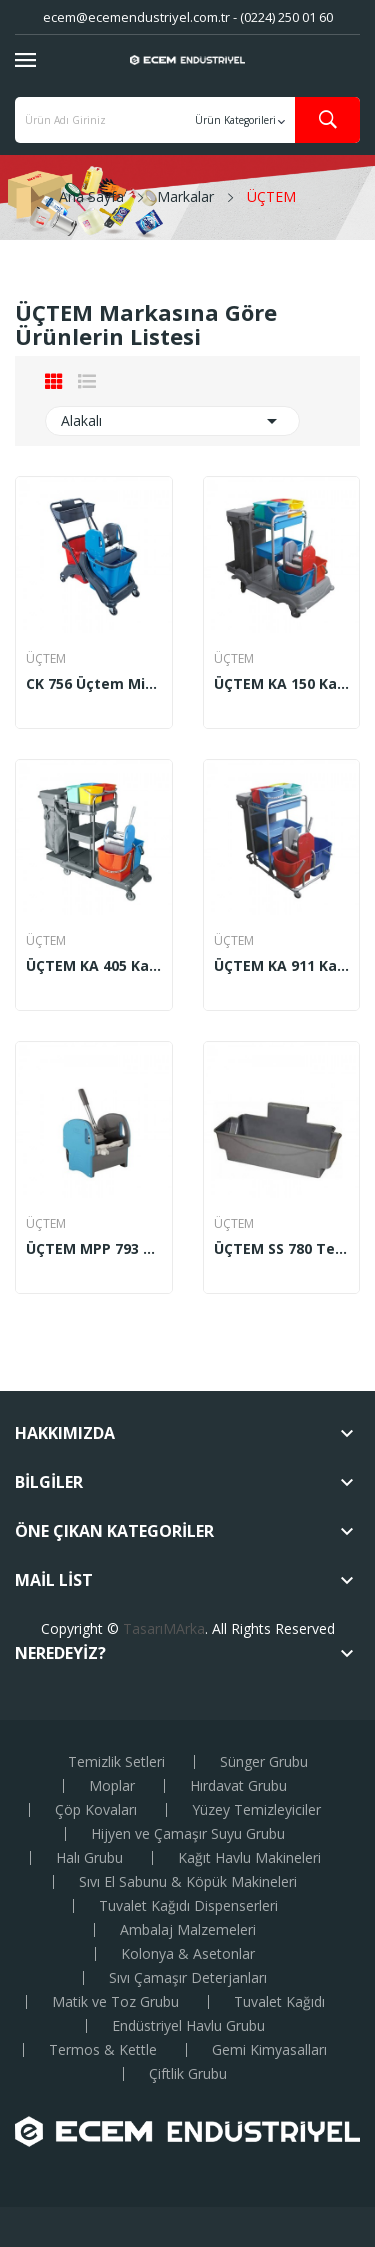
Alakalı (172, 421)
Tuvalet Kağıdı (279, 2002)
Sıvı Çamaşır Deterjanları (188, 1978)
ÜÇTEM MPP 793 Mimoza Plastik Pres (94, 1249)
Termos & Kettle (103, 2050)
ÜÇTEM (46, 659)
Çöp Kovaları (96, 1810)
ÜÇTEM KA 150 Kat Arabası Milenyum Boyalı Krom (282, 684)
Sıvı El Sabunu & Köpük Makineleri (188, 1882)
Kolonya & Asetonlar (188, 1954)
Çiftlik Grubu (188, 2074)
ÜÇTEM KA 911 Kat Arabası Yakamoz (282, 966)
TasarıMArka (164, 1628)
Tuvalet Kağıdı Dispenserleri (188, 1906)
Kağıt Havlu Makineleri (249, 1858)
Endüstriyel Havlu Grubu (188, 2026)
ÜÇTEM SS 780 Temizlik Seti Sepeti (282, 1249)
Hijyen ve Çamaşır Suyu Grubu (188, 1834)
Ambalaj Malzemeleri (188, 1930)
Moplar (112, 1786)
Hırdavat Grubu (238, 1786)
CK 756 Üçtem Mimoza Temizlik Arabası (94, 684)
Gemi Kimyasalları (269, 2050)
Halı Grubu (89, 1858)
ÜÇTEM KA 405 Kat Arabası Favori (94, 966)
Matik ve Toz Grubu (115, 2002)
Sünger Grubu (264, 1762)
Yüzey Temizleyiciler (256, 1810)
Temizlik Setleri (116, 1762)
